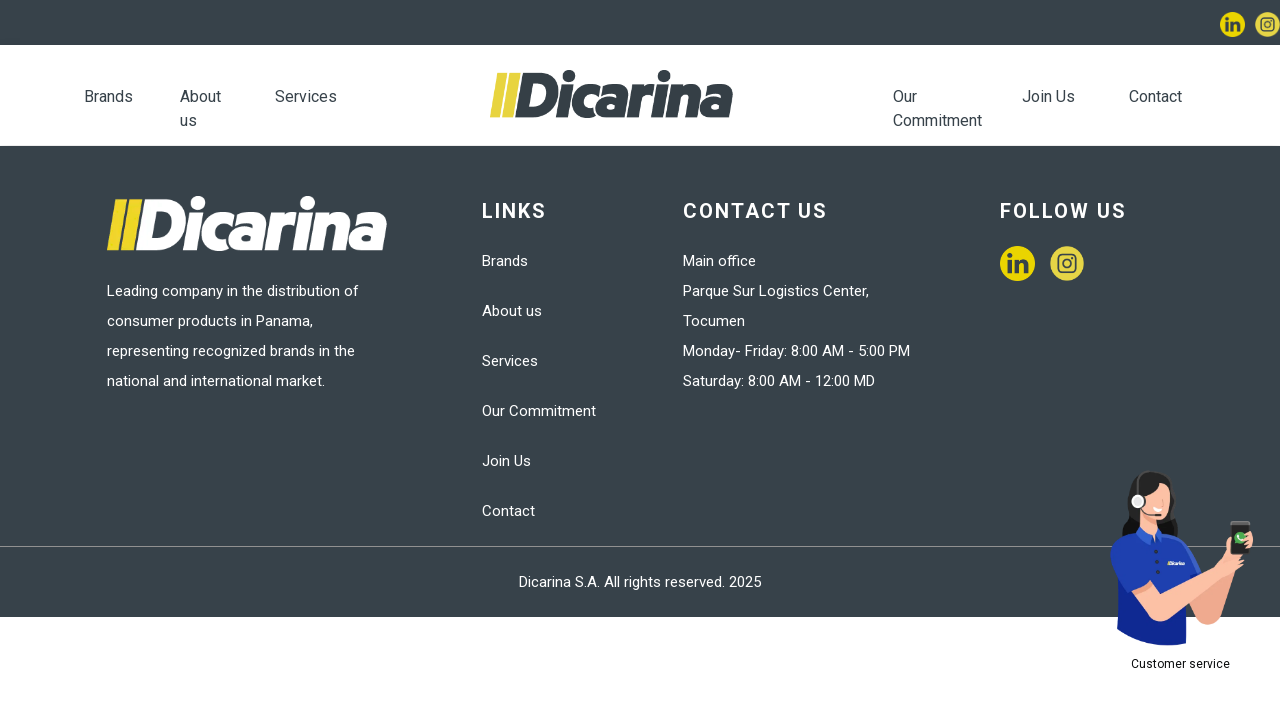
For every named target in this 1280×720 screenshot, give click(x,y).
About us (512, 311)
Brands (108, 96)
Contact (1155, 96)
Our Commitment (539, 411)
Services (306, 96)
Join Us (1048, 96)
